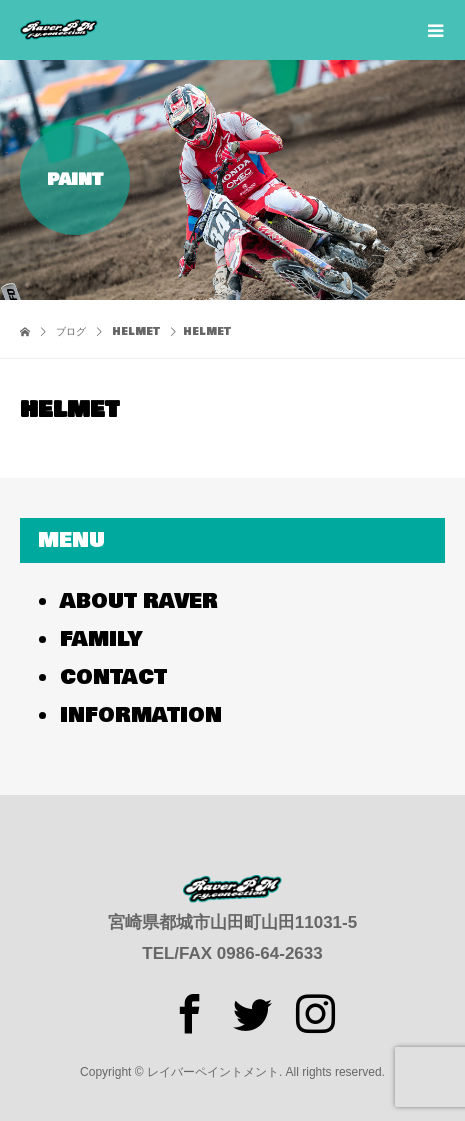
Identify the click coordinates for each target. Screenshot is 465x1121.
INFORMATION (141, 715)
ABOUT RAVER (139, 601)
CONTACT (113, 677)
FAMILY (101, 639)
